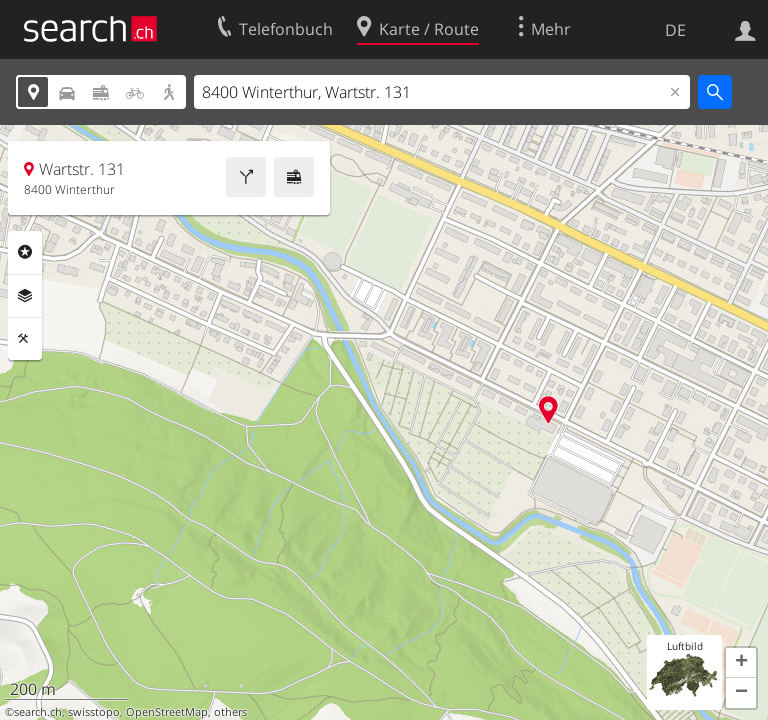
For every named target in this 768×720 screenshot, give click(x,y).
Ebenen (25, 296)
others (230, 712)
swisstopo (94, 712)
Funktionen (25, 339)
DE (675, 30)
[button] (741, 663)
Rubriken (25, 252)
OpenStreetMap (167, 712)
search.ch (38, 712)
